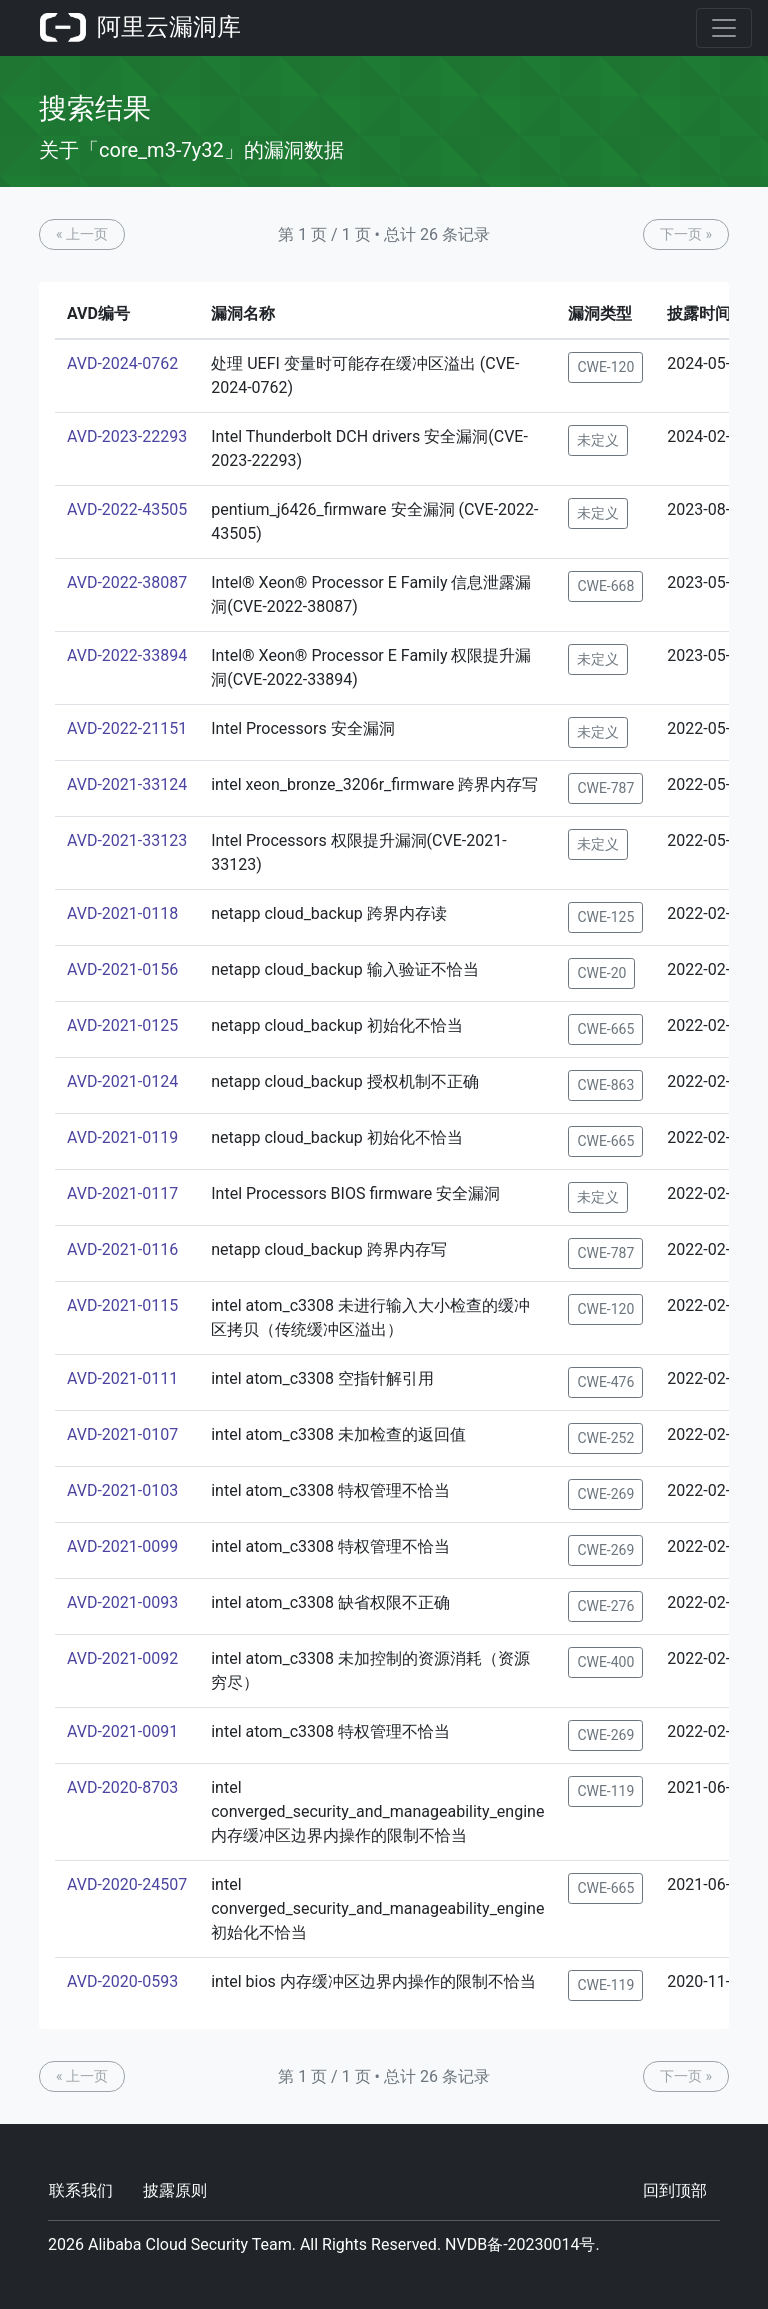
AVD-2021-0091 (122, 1731)
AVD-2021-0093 (122, 1602)
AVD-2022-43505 (127, 509)
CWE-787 (605, 788)
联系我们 (81, 2190)
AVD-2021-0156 (122, 969)
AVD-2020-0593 (122, 1981)
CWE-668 (605, 586)
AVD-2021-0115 (122, 1305)
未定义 (598, 440)
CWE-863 (605, 1085)
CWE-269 (605, 1494)
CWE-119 (605, 1791)
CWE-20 (601, 973)
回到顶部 (675, 2190)
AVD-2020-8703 (122, 1787)
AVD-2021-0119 (122, 1137)
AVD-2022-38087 (127, 582)
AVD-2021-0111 (122, 1378)
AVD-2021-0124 (122, 1081)
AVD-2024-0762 (122, 363)
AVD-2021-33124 (127, 784)
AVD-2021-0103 (122, 1490)
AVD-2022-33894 (127, 655)
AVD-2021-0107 (122, 1434)
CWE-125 (605, 917)
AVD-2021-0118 (122, 913)
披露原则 (175, 2190)
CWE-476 (605, 1382)
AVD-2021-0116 (122, 1249)
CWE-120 (605, 367)
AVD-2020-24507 (127, 1884)
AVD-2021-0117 (122, 1193)
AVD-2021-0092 (122, 1658)
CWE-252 (605, 1438)
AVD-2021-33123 (127, 840)
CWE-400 (605, 1662)
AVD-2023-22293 (127, 436)
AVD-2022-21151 (127, 728)
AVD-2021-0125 (122, 1025)
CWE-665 (605, 1029)
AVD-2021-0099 (122, 1546)
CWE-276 (605, 1606)
